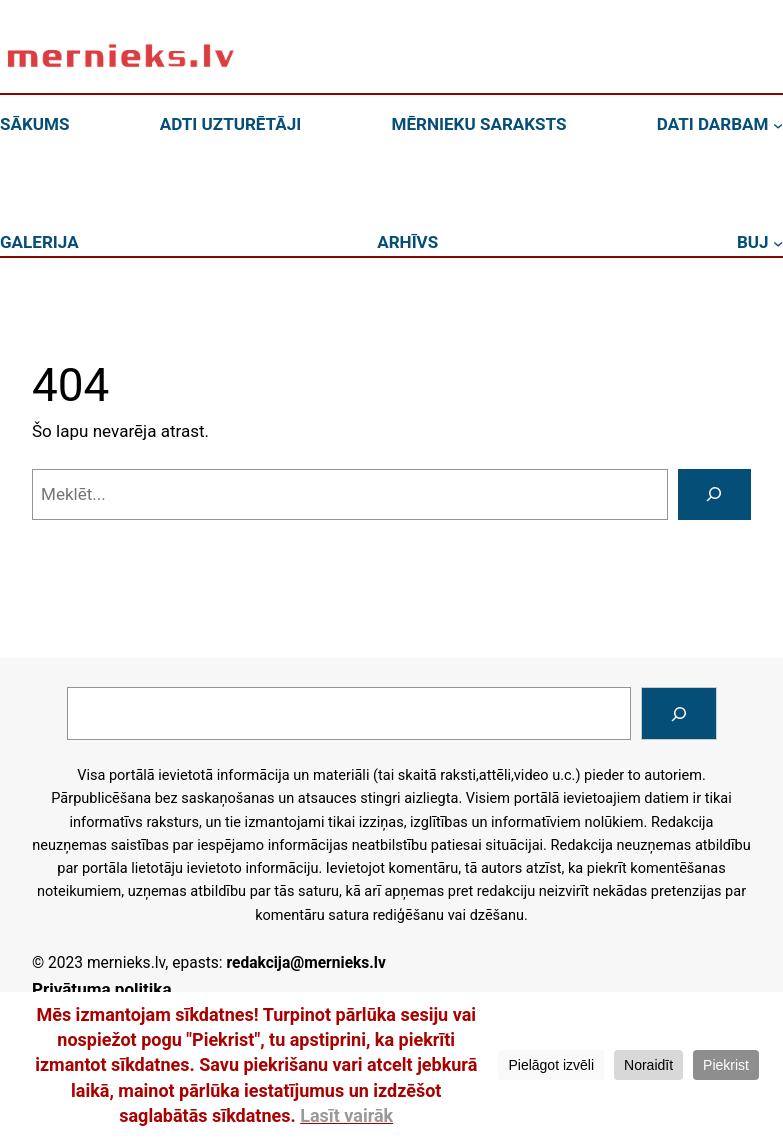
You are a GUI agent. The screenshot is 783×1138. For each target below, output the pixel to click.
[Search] (678, 713)
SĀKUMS (34, 124)
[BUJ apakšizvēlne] (778, 243)
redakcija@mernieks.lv (305, 963)
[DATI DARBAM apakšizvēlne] (778, 125)
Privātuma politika (102, 989)
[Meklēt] (714, 494)
